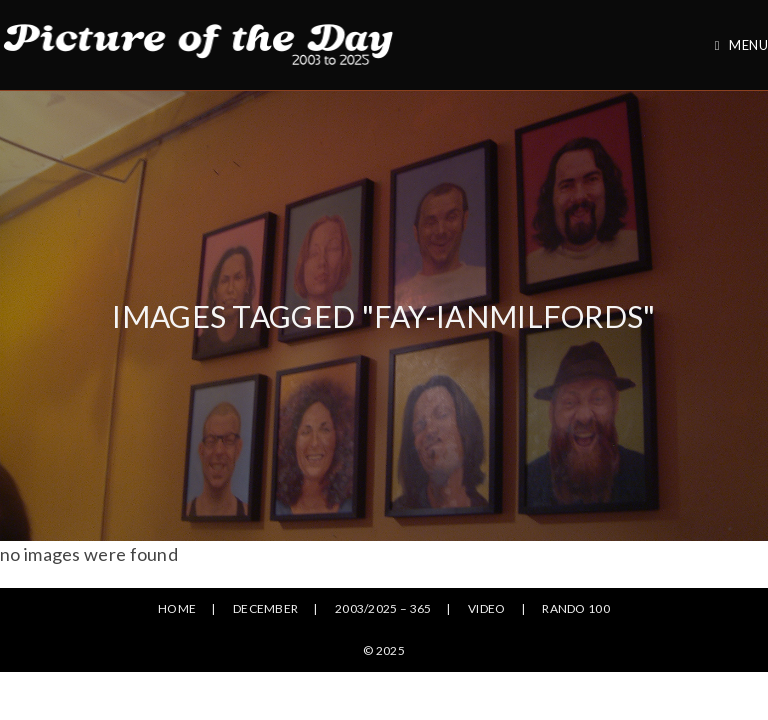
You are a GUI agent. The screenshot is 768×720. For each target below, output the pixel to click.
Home (177, 608)
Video (487, 608)
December (265, 608)
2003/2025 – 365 (383, 608)
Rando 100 (576, 608)
